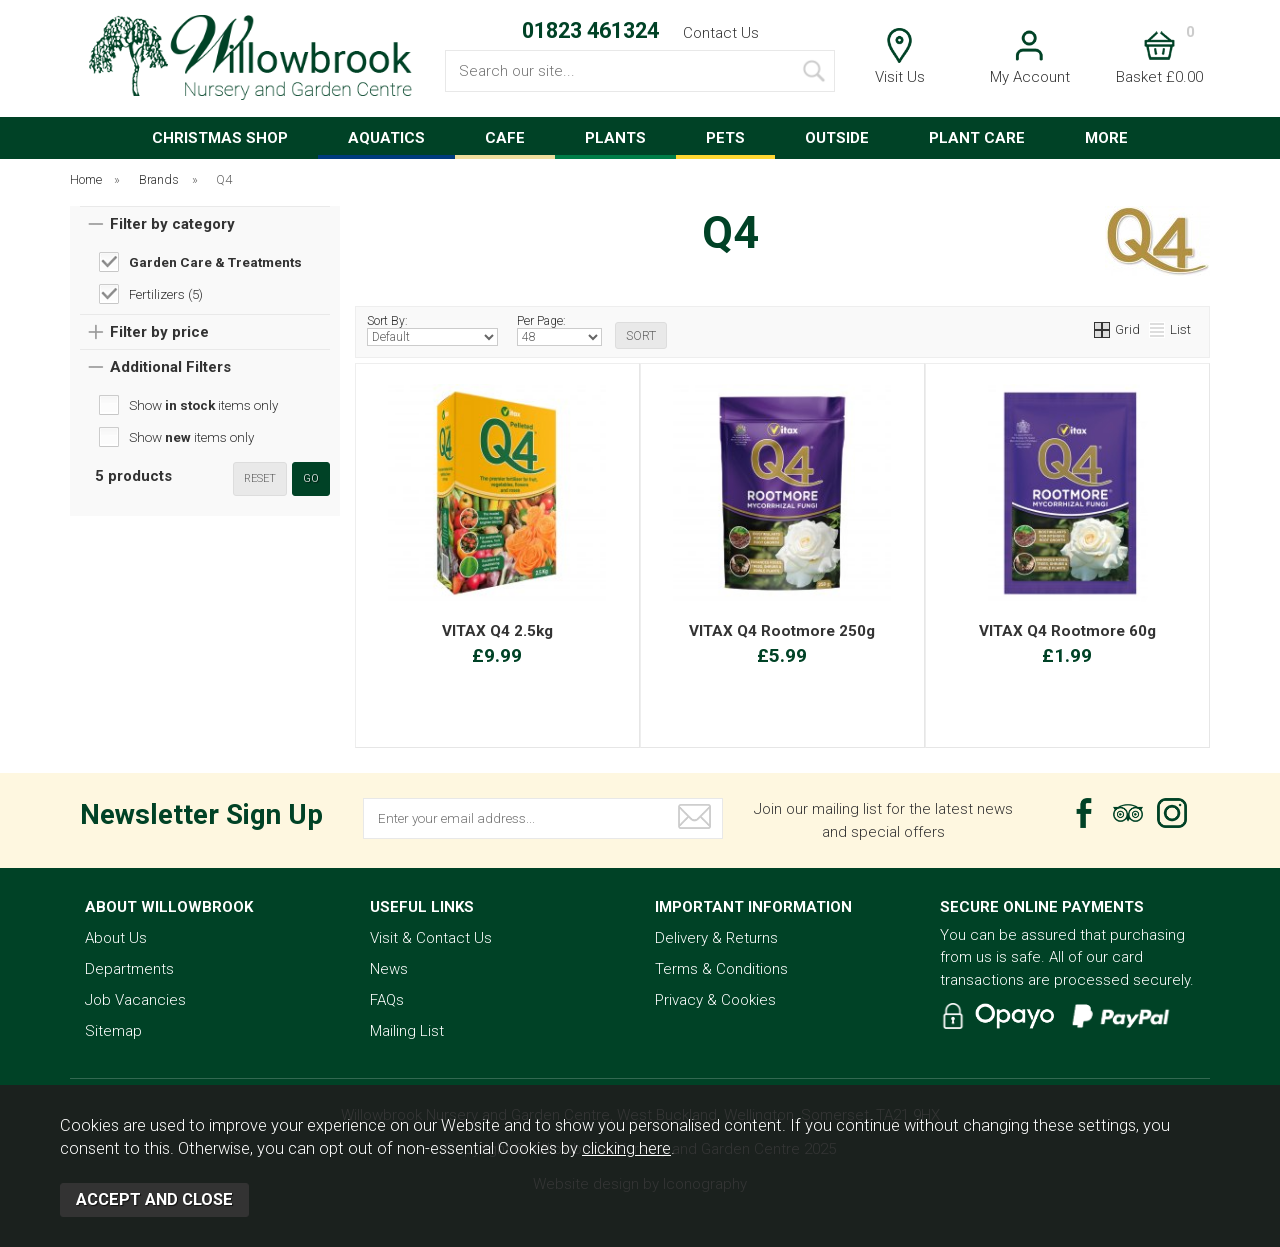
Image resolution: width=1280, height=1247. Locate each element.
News (389, 969)
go (311, 478)
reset (260, 478)
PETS (725, 138)
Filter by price (159, 332)
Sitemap (113, 1031)
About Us (116, 938)
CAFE (505, 138)
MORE (1106, 138)
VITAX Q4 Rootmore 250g (782, 631)
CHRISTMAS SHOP (220, 138)
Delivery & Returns (716, 938)
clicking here (626, 1148)
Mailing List (407, 1031)
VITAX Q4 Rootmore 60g (1067, 631)
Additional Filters (170, 367)
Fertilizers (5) (166, 294)
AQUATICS (386, 138)
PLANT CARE (977, 138)
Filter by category (172, 224)
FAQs (387, 1000)
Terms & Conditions (721, 969)
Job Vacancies (135, 1000)
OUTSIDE (837, 138)
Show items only (203, 405)
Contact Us (721, 33)
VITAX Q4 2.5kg (497, 631)
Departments (129, 969)
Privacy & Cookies (715, 1000)
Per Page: (559, 330)
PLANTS (615, 138)
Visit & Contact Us (431, 938)
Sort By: (432, 330)
